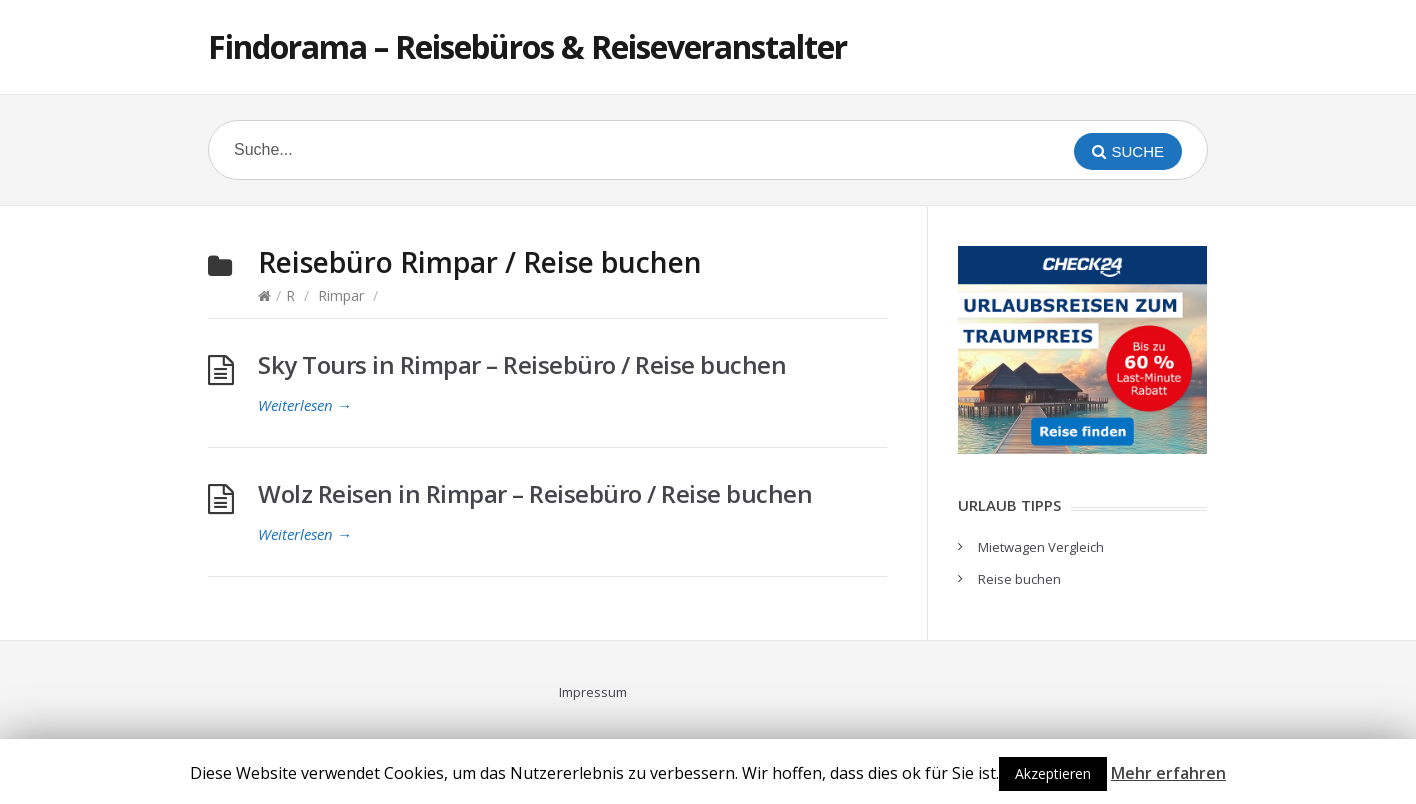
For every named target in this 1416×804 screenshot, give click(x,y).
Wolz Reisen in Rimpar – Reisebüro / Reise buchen (535, 493)
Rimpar (341, 295)
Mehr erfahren (1168, 773)
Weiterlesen (305, 405)
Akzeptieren (1053, 773)
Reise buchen (1019, 579)
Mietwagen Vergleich (1041, 547)
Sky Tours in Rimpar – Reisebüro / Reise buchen (522, 364)
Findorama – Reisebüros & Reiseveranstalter (527, 46)
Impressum (593, 692)
